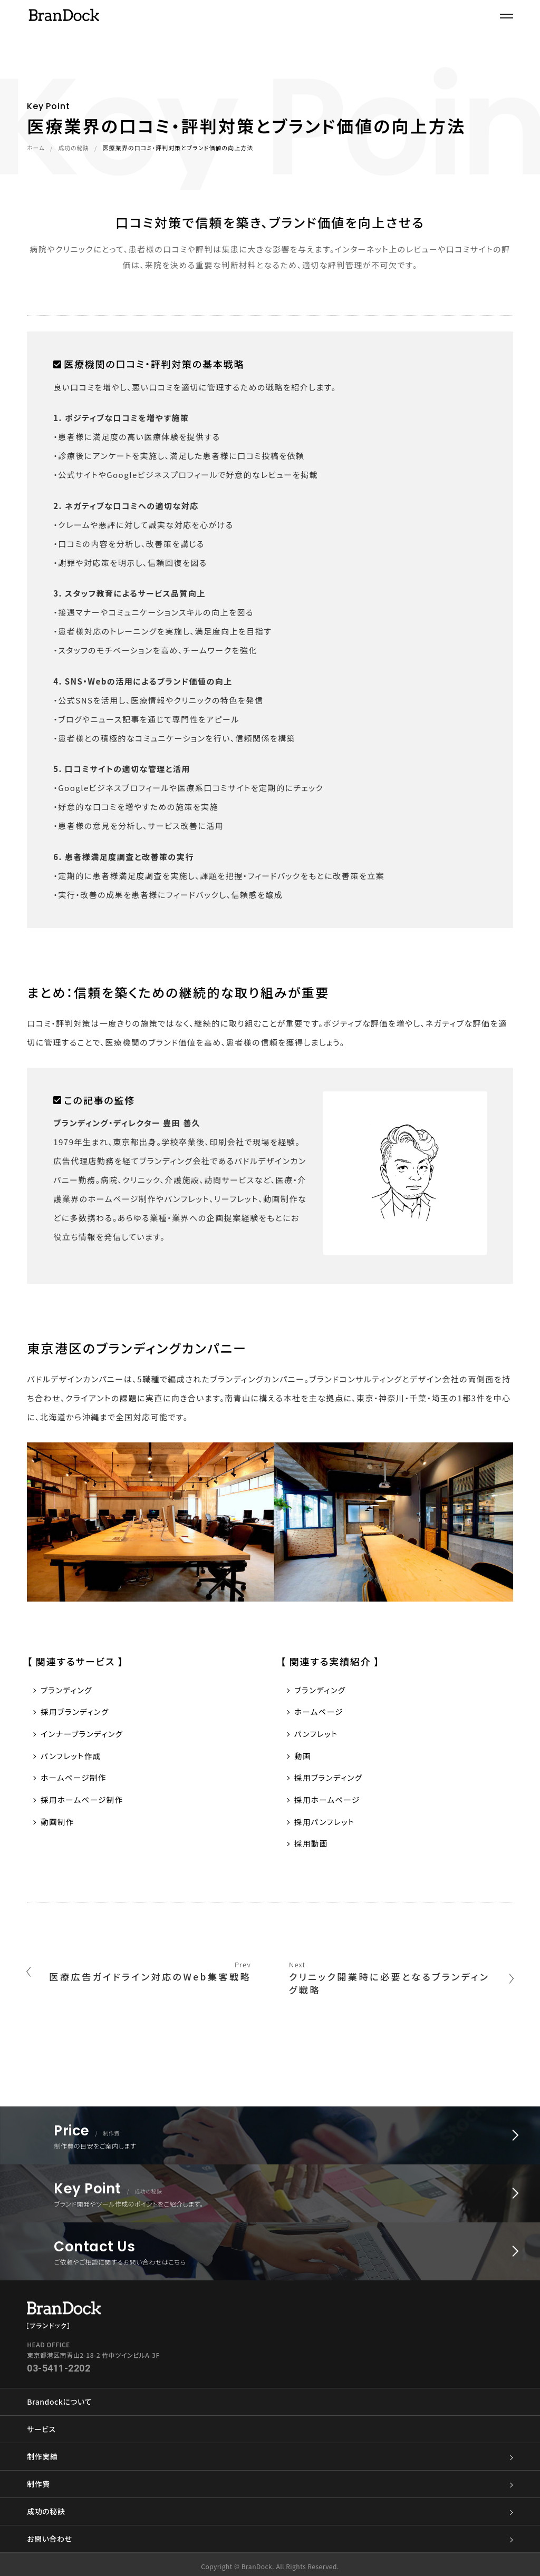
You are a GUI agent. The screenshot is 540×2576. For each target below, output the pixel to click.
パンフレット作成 (72, 1756)
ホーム (36, 148)
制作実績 (270, 2452)
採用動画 (311, 1846)
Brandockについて (59, 2398)
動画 (303, 1756)
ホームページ (319, 1712)
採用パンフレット (325, 1824)
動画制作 (58, 1824)
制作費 (270, 2480)
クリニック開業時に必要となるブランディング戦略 (399, 1983)
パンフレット (317, 1734)
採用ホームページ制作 (83, 1801)
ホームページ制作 (75, 1779)
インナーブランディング (83, 1734)
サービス (41, 2425)
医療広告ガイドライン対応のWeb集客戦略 (141, 1983)
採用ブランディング (76, 1712)
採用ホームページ (328, 1801)
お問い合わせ (270, 2535)
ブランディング (67, 1689)
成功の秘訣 (74, 148)
